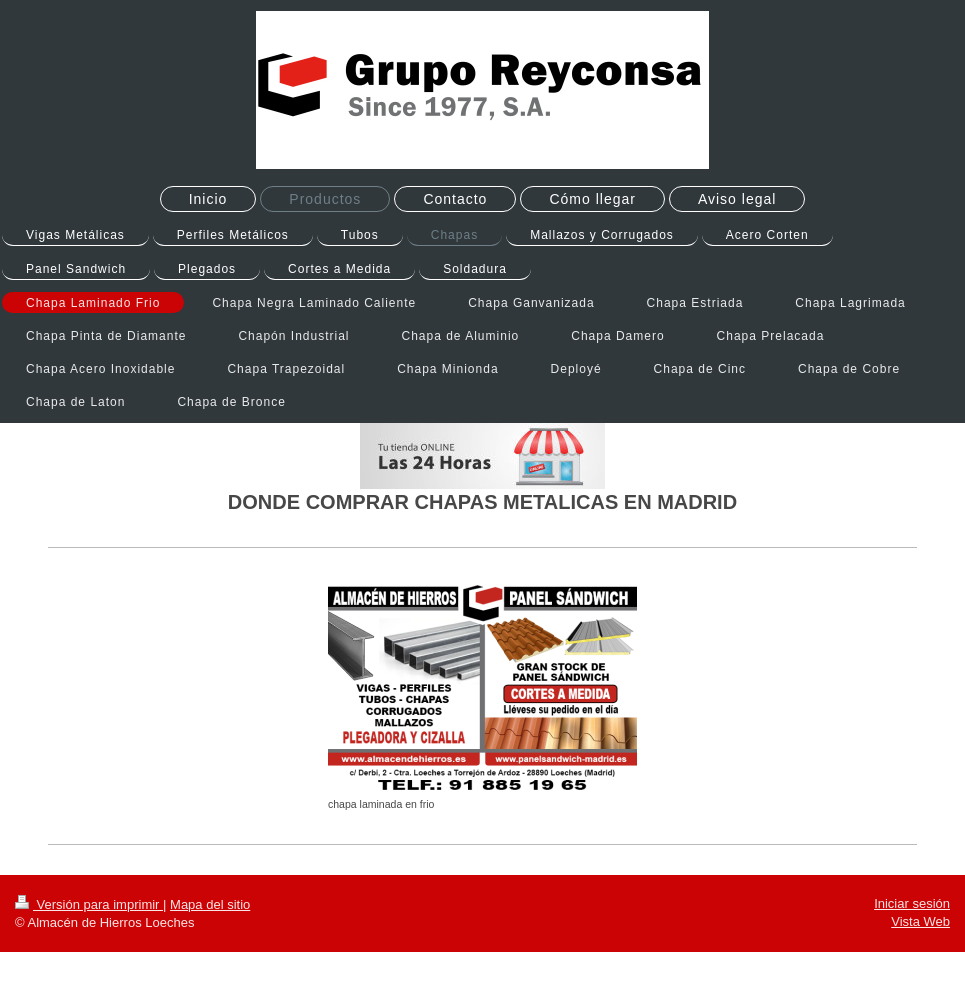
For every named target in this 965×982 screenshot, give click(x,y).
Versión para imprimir (89, 904)
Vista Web (920, 921)
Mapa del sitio (210, 904)
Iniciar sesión (912, 903)
